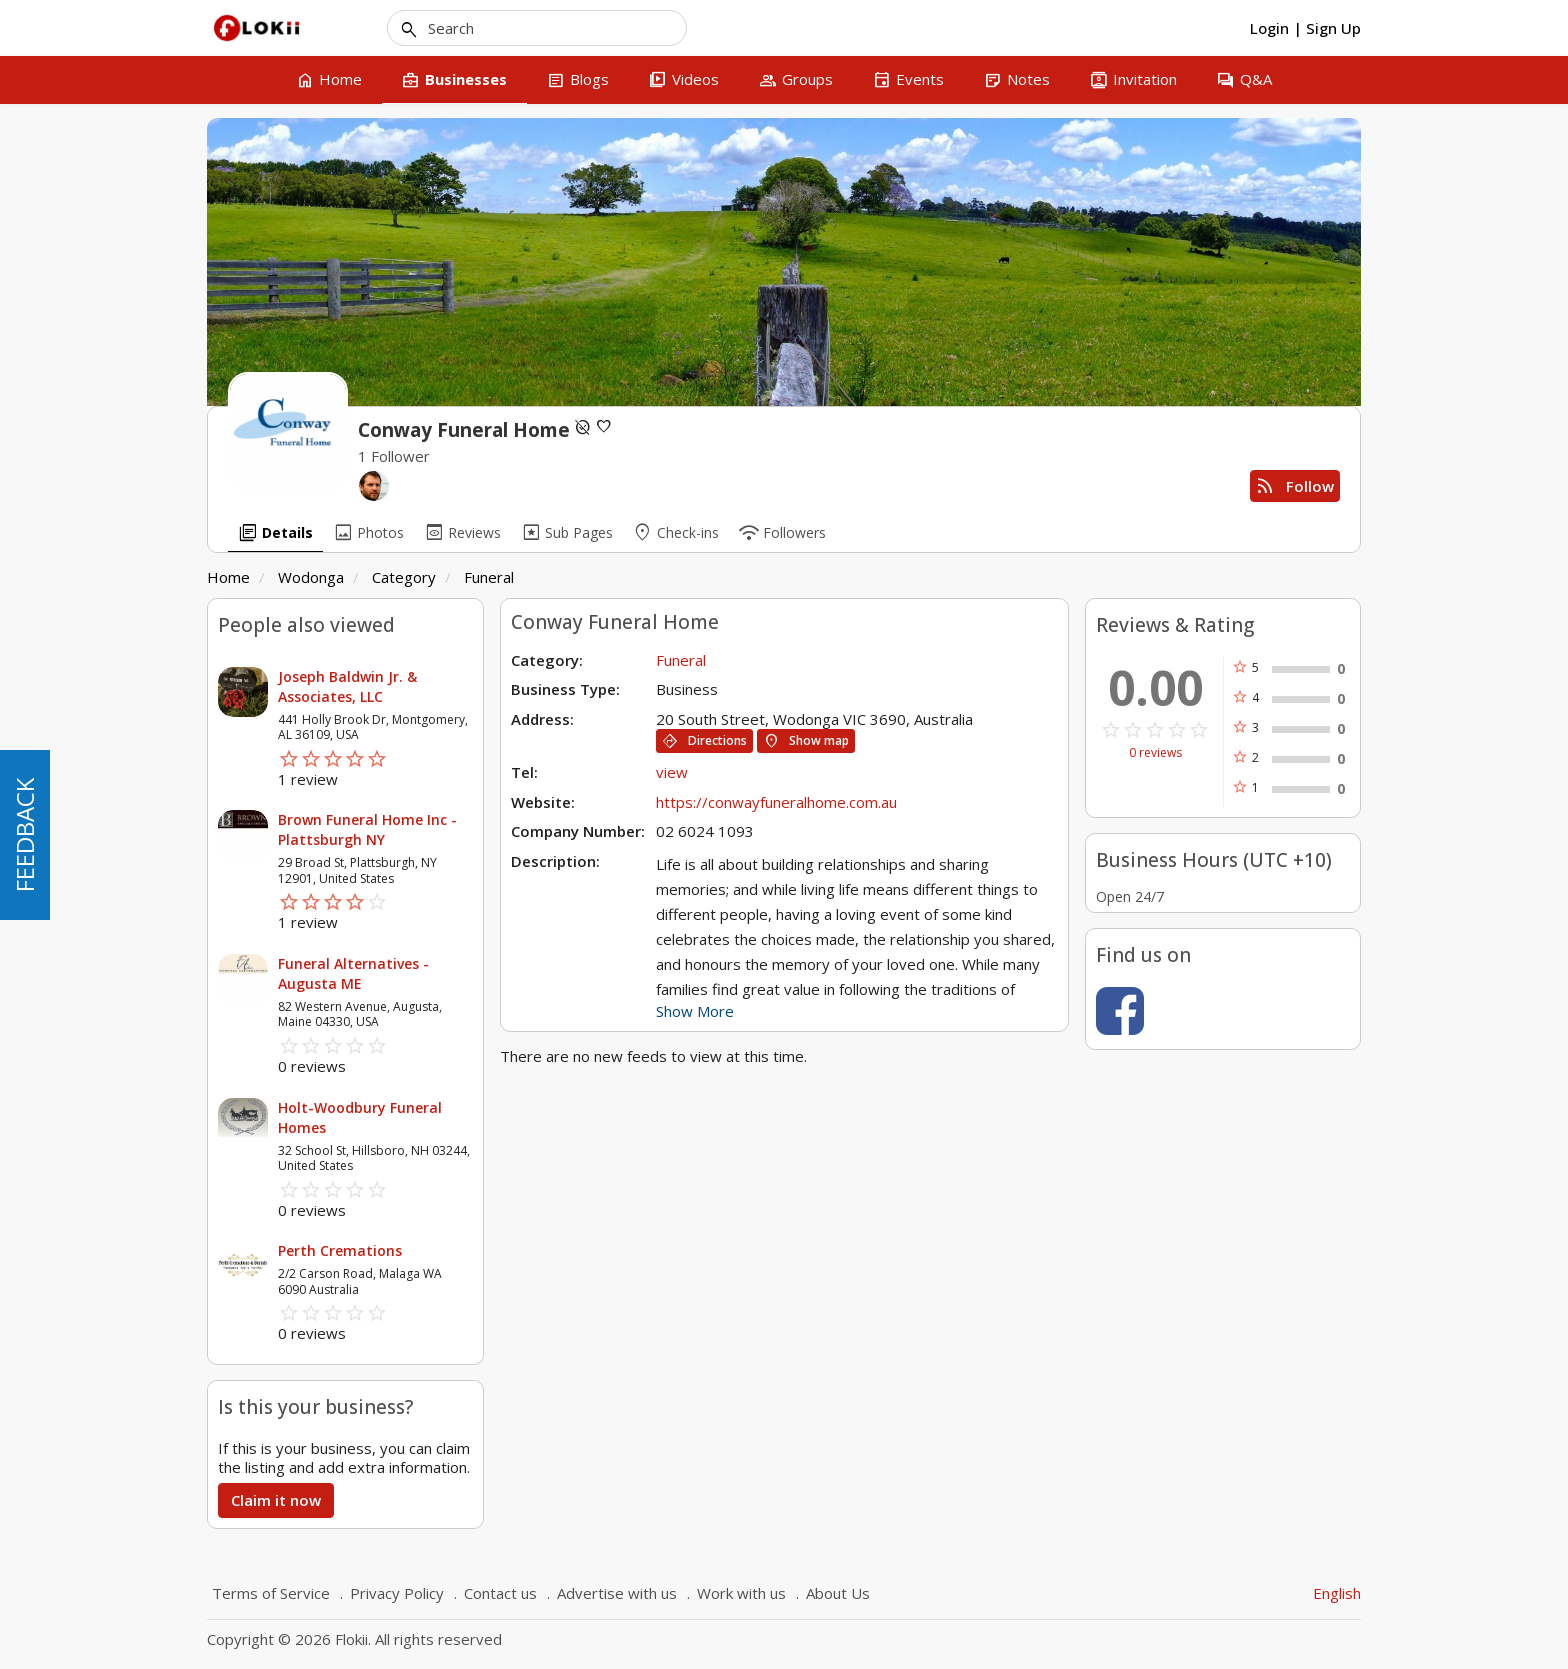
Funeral (489, 577)
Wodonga (311, 577)
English (1337, 1593)
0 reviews (1155, 753)
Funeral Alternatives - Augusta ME (353, 973)
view (672, 772)
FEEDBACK (24, 835)
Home (228, 577)
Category (404, 577)
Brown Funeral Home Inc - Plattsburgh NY (367, 829)
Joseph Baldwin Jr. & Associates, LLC (347, 686)
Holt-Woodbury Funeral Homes (360, 1117)
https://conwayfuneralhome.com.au (776, 802)
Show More (695, 1011)
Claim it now (276, 1500)
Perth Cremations (340, 1250)
